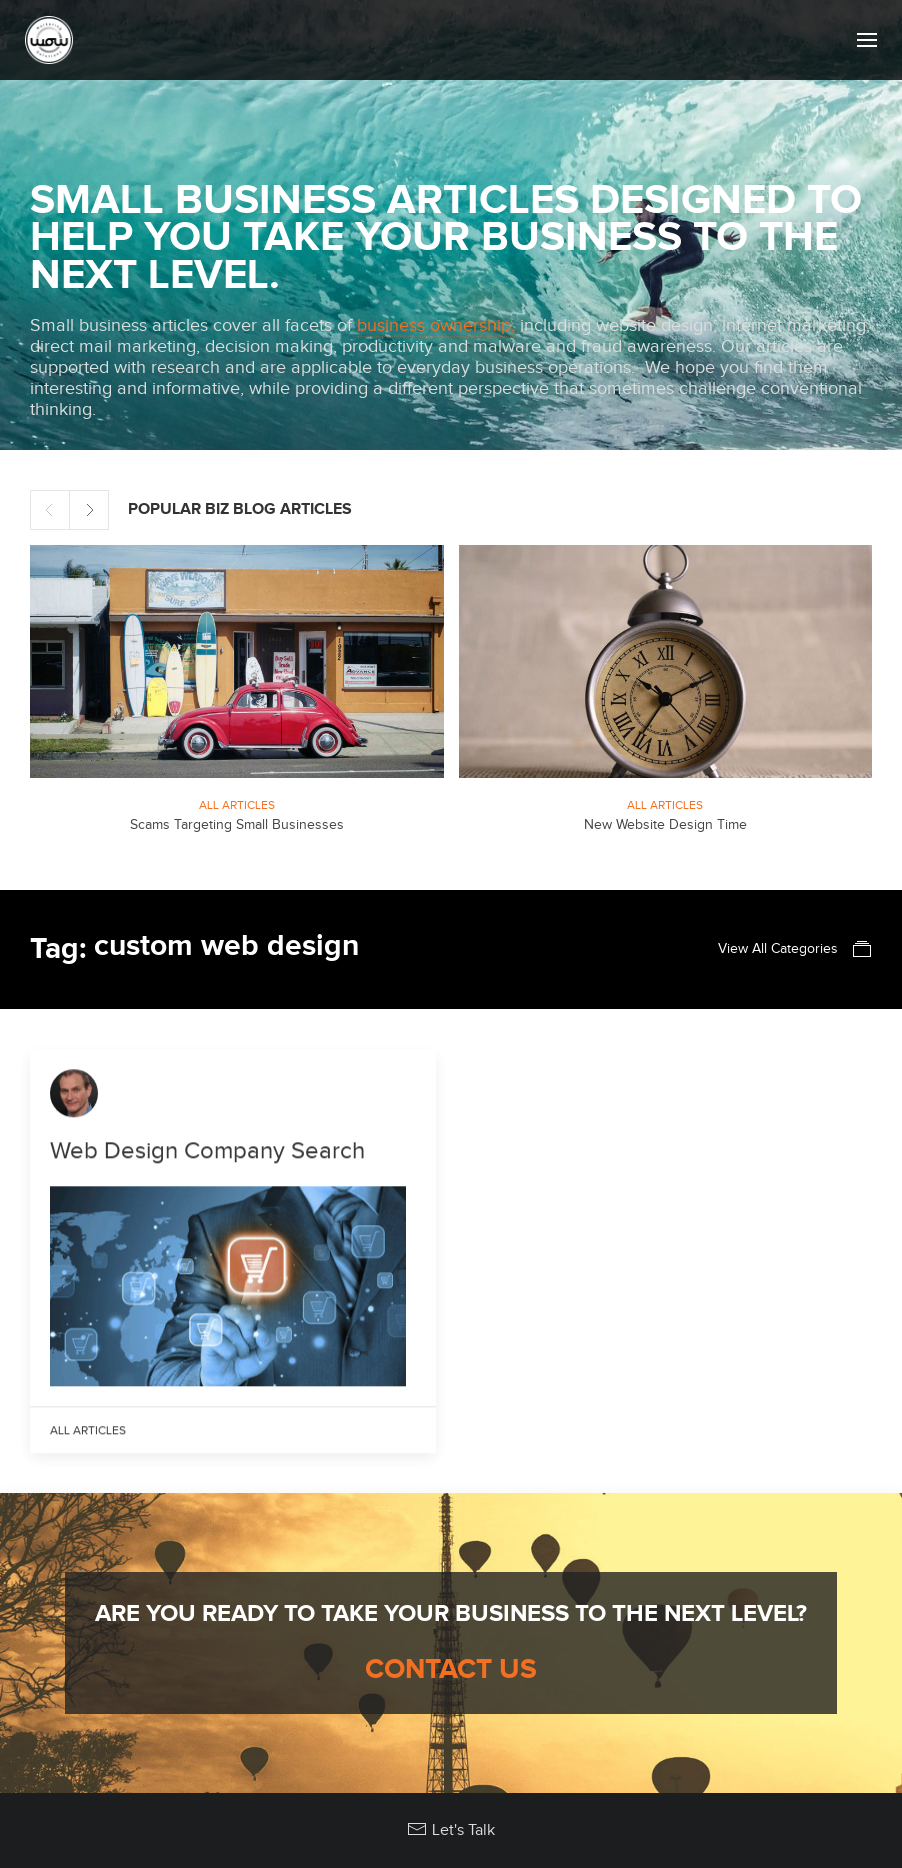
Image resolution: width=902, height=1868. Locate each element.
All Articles (237, 805)
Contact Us (451, 1670)
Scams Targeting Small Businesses (237, 825)
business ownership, (436, 325)
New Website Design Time (665, 825)
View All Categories (795, 949)
